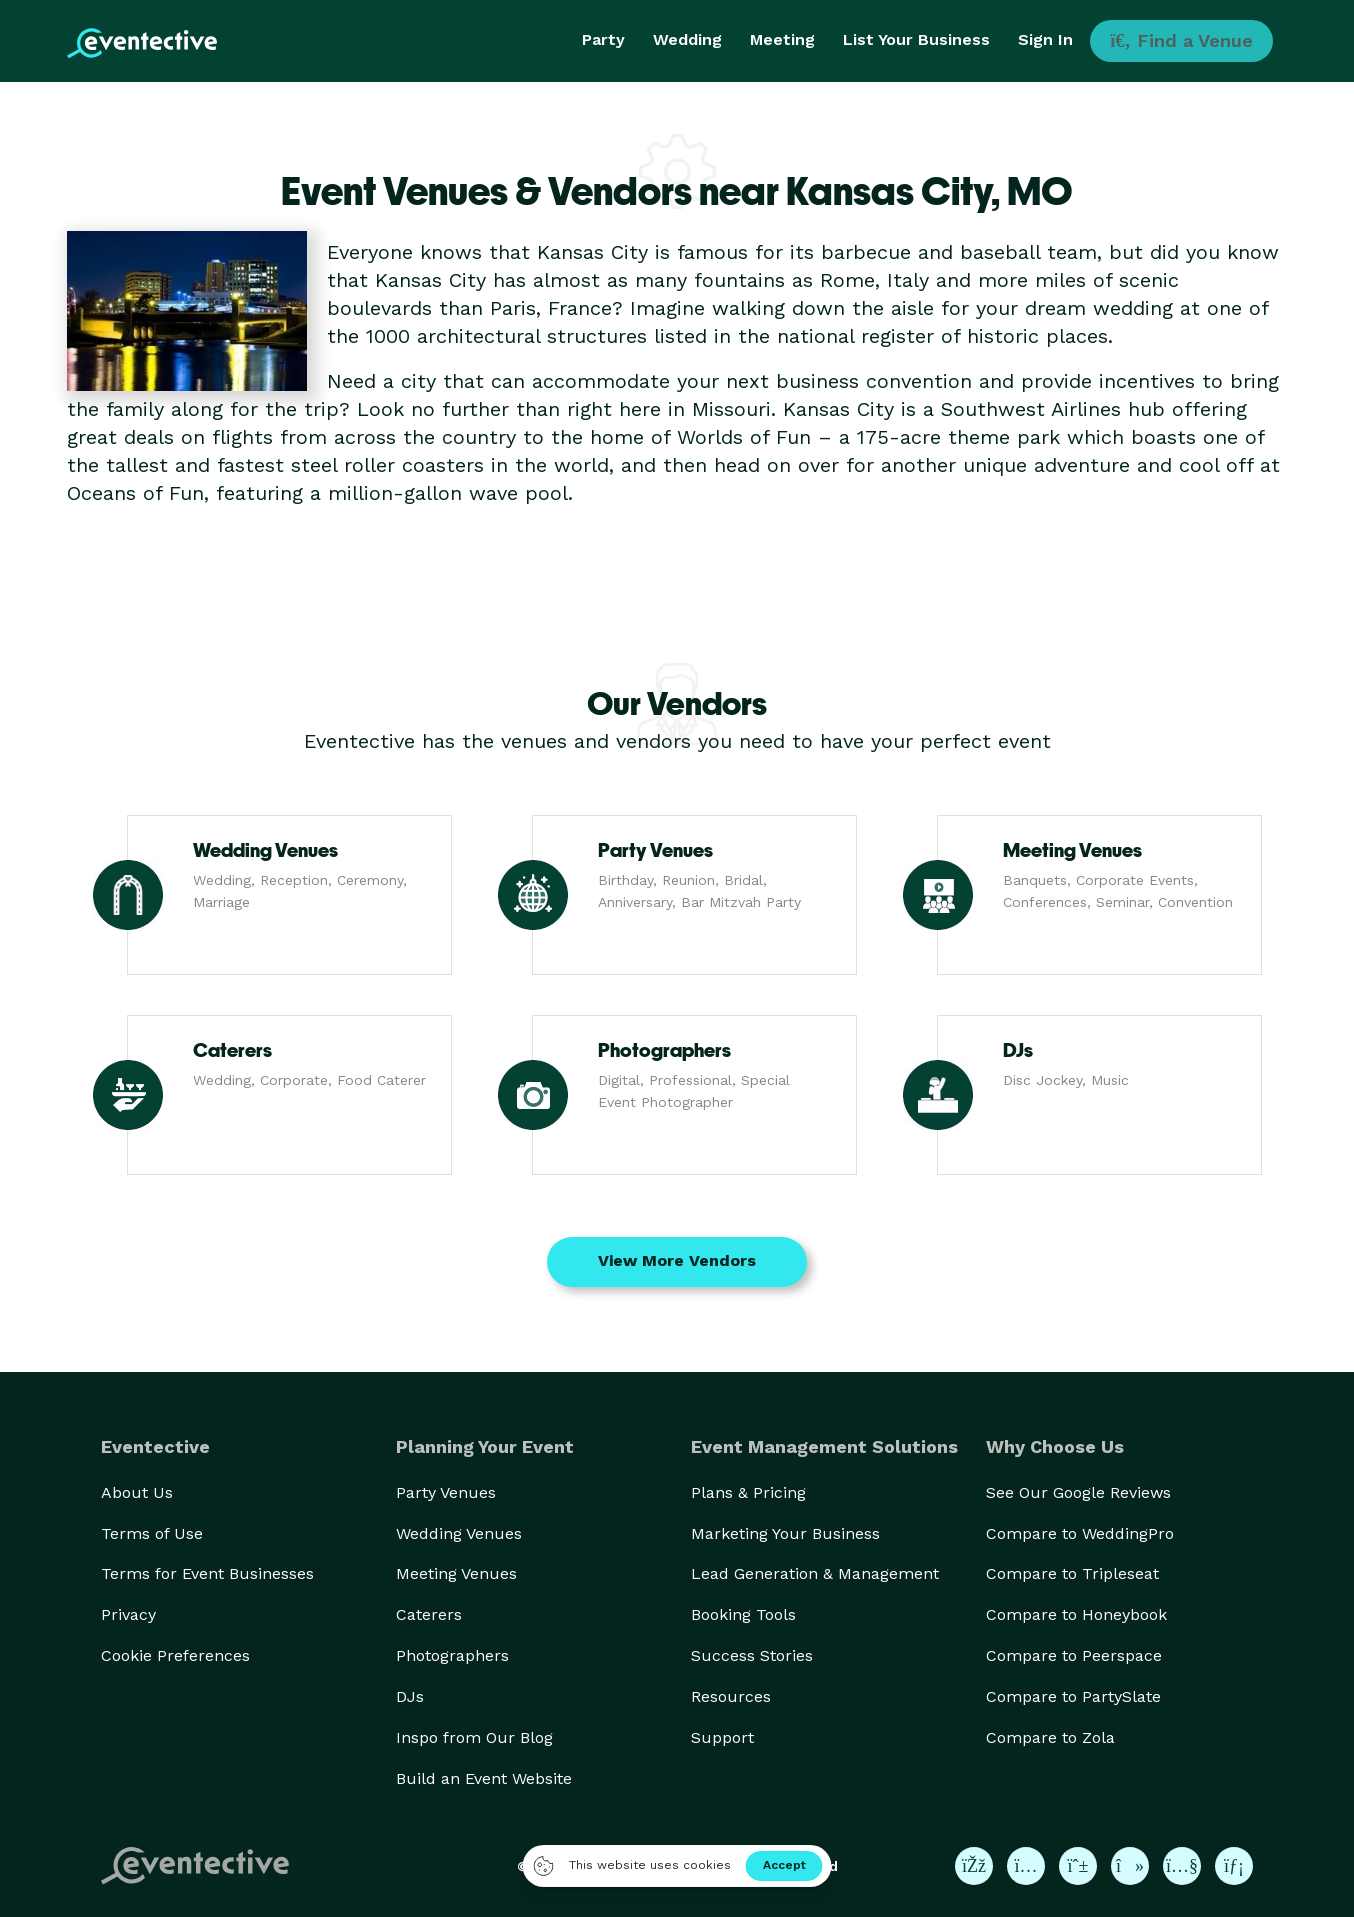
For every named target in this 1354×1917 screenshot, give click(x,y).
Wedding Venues (459, 1533)
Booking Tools (743, 1614)
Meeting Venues (456, 1573)
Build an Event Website (484, 1778)
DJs (410, 1696)
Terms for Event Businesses (207, 1573)
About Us (137, 1492)
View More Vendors (677, 1260)
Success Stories (752, 1655)
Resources (731, 1696)
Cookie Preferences (175, 1655)
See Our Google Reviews (1078, 1492)
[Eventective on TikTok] (1130, 1866)
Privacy (128, 1614)
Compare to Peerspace (1074, 1655)
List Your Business (916, 39)
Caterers (429, 1614)
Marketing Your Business (785, 1533)
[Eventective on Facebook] (974, 1866)
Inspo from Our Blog (474, 1737)
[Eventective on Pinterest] (1078, 1866)
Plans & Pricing (748, 1492)
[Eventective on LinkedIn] (1234, 1866)
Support (722, 1737)
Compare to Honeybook (1076, 1614)
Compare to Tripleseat (1072, 1573)
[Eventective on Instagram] (1026, 1866)
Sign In (1045, 39)
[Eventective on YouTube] (1182, 1866)
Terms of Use (152, 1533)
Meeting (782, 39)
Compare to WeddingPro (1080, 1533)
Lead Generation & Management (815, 1573)
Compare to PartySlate (1073, 1696)
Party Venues (446, 1492)
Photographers (452, 1655)
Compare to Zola (1050, 1737)
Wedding (687, 39)
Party (603, 39)
